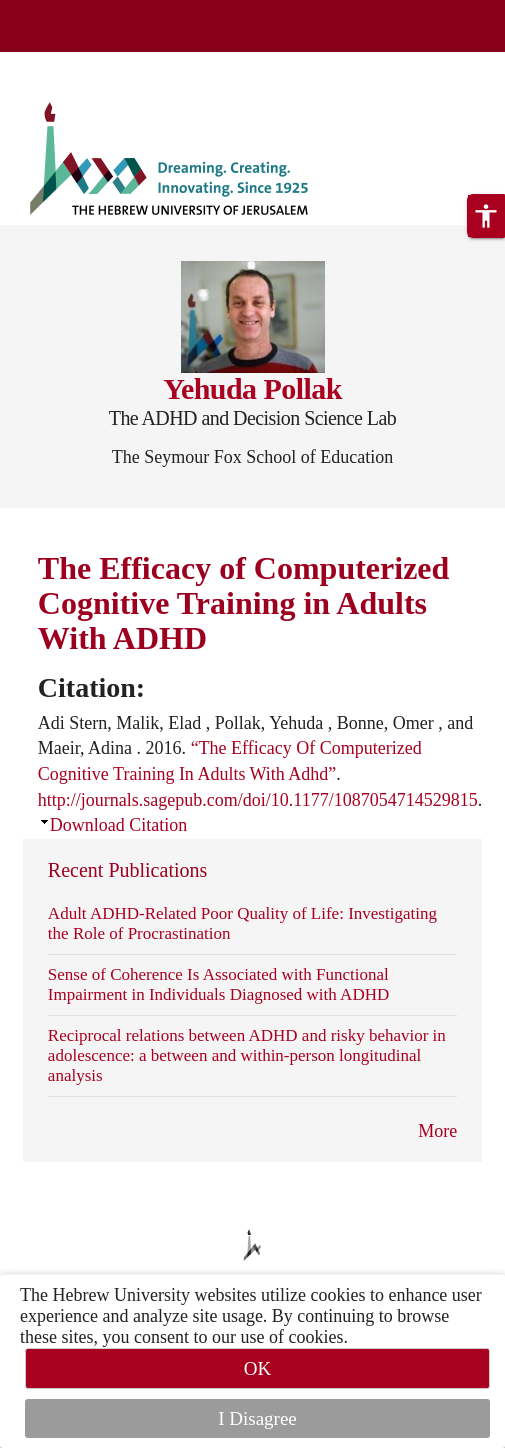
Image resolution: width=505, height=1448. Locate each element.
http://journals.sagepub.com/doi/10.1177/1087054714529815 (258, 800)
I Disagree (257, 1418)
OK (257, 1368)
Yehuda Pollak (252, 388)
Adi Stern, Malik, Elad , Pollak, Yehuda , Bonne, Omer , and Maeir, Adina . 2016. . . (260, 761)
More (437, 1131)
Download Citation (119, 825)
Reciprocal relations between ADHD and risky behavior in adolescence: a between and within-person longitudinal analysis (247, 1055)
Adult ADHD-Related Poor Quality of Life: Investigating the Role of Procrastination (242, 923)
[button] (486, 216)
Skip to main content (74, 64)
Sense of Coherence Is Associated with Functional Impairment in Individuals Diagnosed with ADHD (218, 984)
